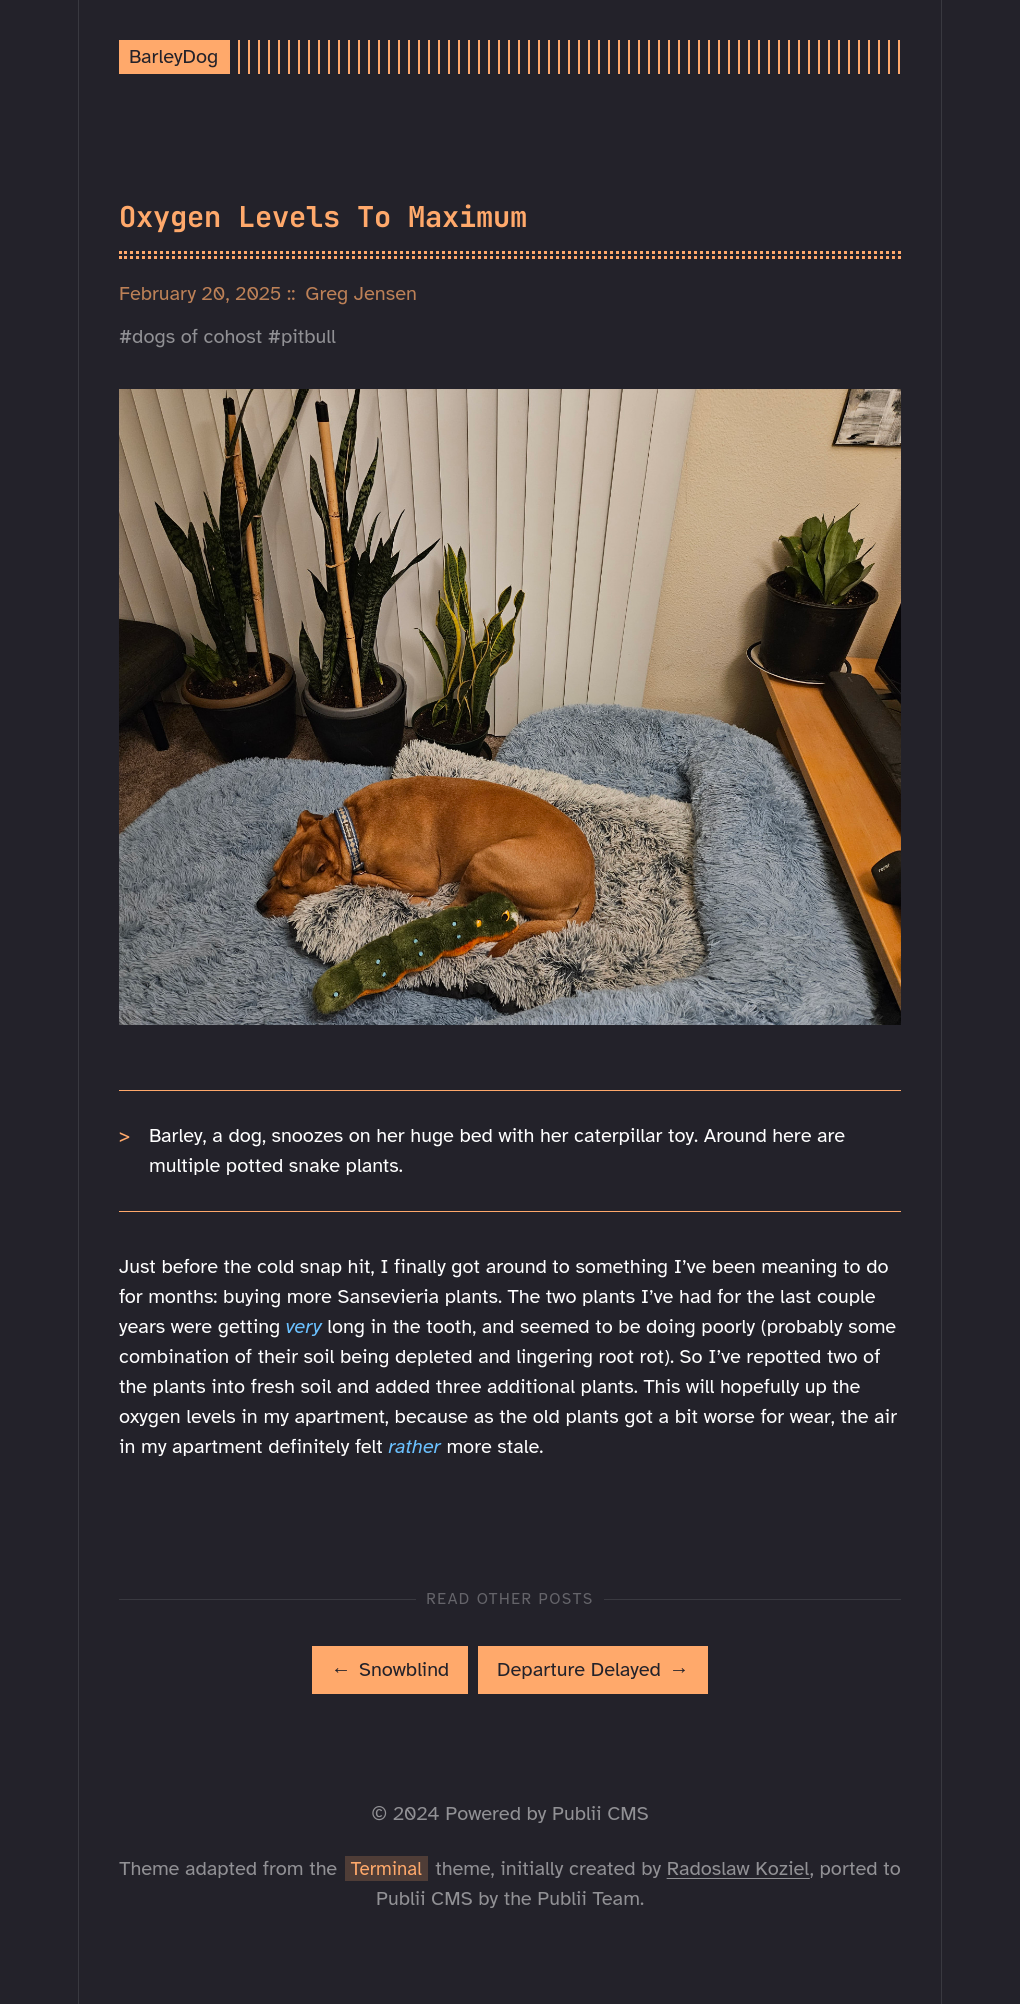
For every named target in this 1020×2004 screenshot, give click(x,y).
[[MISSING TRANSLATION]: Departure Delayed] (593, 1670)
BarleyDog (173, 56)
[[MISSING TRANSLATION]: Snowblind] (390, 1670)
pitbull (308, 336)
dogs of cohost (197, 336)
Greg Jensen (361, 293)
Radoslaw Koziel (738, 1868)
